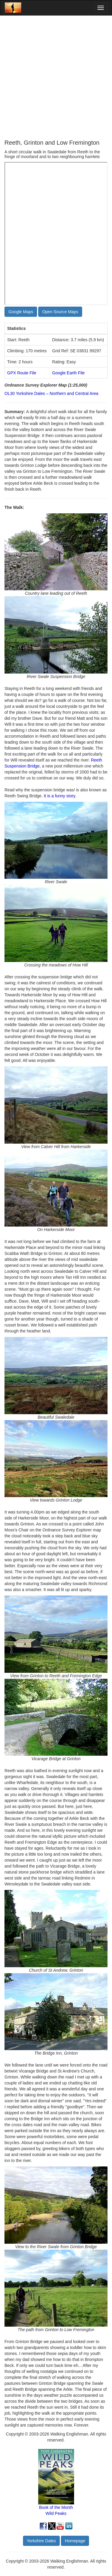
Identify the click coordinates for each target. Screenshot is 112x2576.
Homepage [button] (75, 2540)
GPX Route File (21, 372)
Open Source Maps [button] (60, 311)
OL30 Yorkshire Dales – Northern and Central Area (51, 393)
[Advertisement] (56, 77)
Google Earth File (68, 372)
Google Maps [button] (20, 311)
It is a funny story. (60, 795)
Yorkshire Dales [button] (41, 2540)
